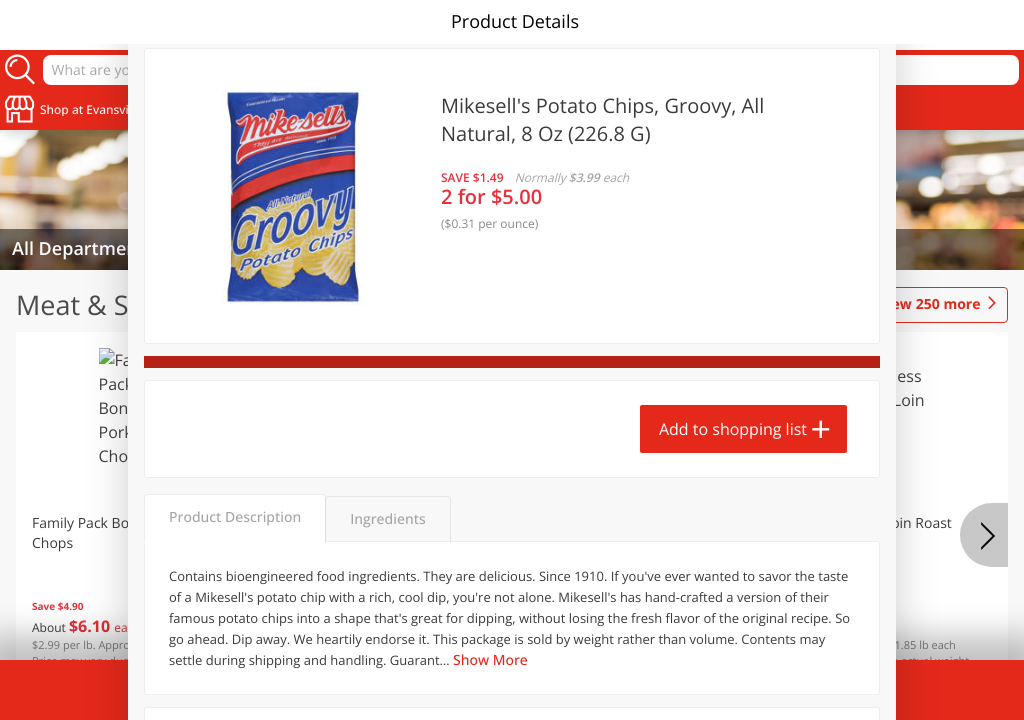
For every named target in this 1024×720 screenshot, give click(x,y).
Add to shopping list (733, 429)
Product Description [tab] (235, 517)
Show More (490, 660)
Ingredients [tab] (387, 519)
